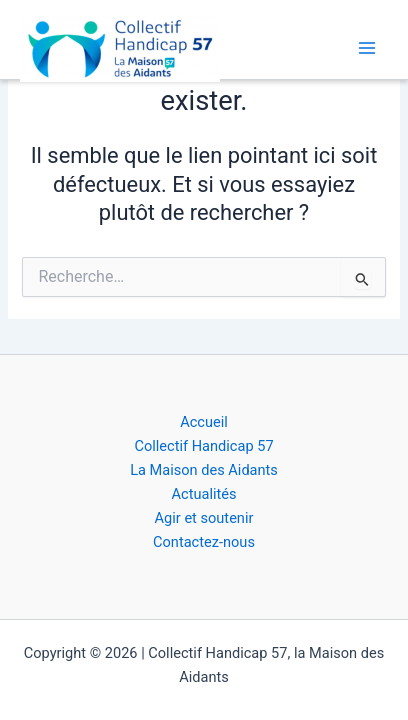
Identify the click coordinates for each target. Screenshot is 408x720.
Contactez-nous (204, 542)
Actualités (204, 494)
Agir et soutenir (204, 518)
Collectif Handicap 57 (203, 446)
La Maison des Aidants (204, 470)
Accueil (204, 422)
